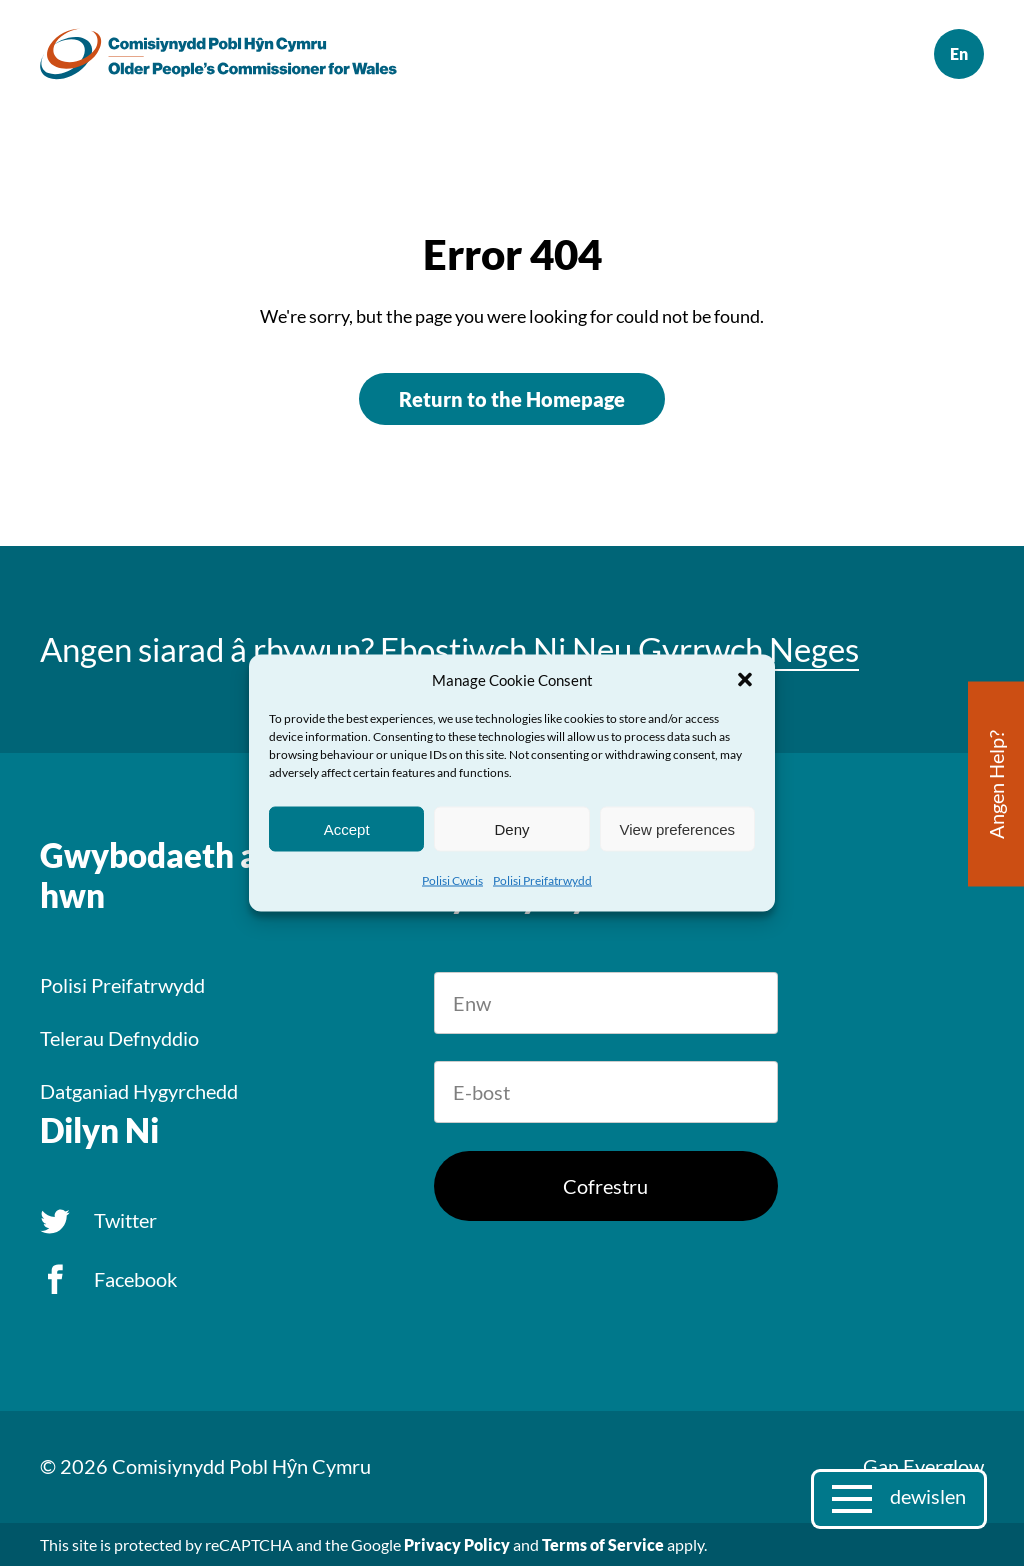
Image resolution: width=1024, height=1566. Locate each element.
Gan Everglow (923, 1466)
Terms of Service (603, 1544)
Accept (347, 828)
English (959, 54)
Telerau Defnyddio (119, 1038)
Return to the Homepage (512, 399)
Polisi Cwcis (452, 880)
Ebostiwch (453, 649)
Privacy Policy (457, 1544)
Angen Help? (996, 784)
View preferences (678, 828)
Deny (511, 828)
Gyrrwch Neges (748, 649)
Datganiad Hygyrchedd (139, 1091)
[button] (745, 680)
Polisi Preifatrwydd (542, 880)
